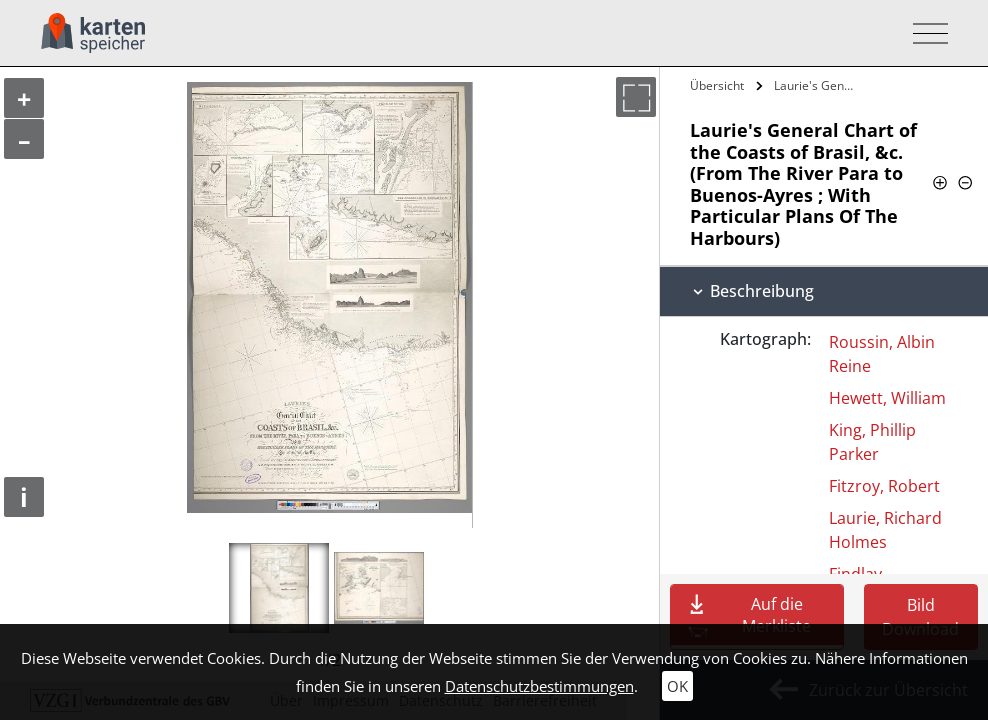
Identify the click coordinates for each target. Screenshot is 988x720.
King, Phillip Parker (872, 442)
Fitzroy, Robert (884, 486)
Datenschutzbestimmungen (539, 686)
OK (677, 686)
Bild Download (920, 617)
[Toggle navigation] (924, 33)
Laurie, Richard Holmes (885, 530)
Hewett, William (887, 398)
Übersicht (717, 85)
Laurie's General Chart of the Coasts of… (817, 85)
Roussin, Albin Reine (882, 354)
